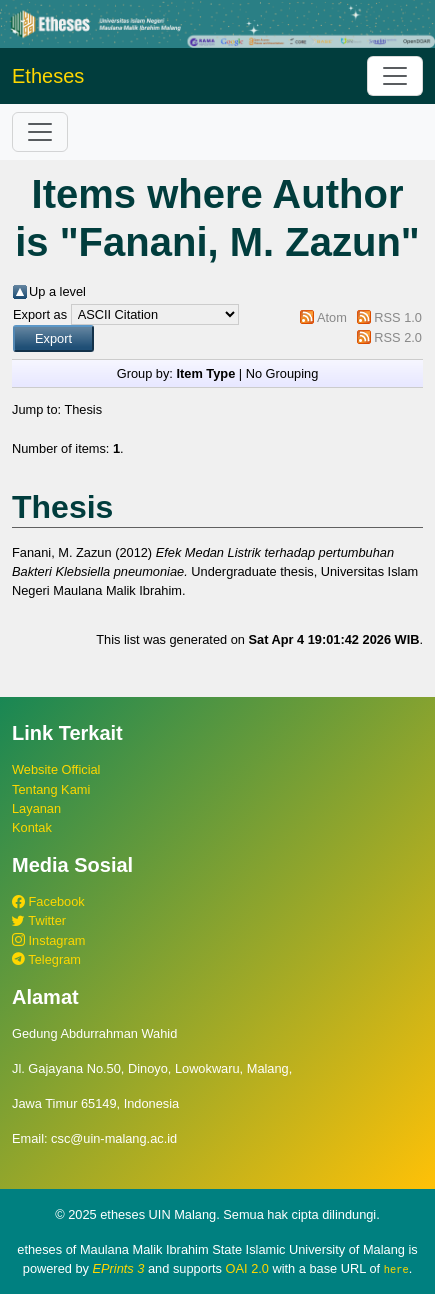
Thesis (83, 409)
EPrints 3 (119, 1268)
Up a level (57, 291)
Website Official (56, 769)
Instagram (48, 940)
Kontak (32, 827)
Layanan (36, 808)
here (396, 1269)
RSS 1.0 (398, 317)
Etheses (48, 76)
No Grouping (282, 373)
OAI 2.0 (247, 1268)
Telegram (46, 959)
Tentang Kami (51, 789)
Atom (332, 317)
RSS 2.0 (398, 337)
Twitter (39, 920)
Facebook (48, 901)
